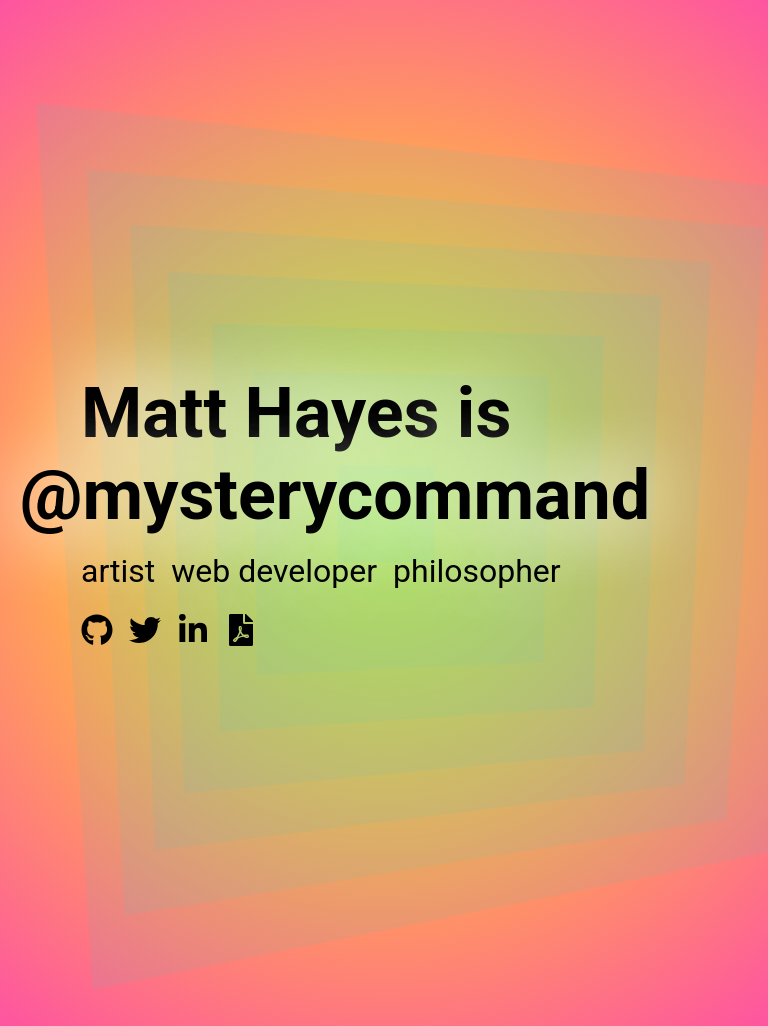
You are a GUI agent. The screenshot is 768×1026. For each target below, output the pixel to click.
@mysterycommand (335, 495)
